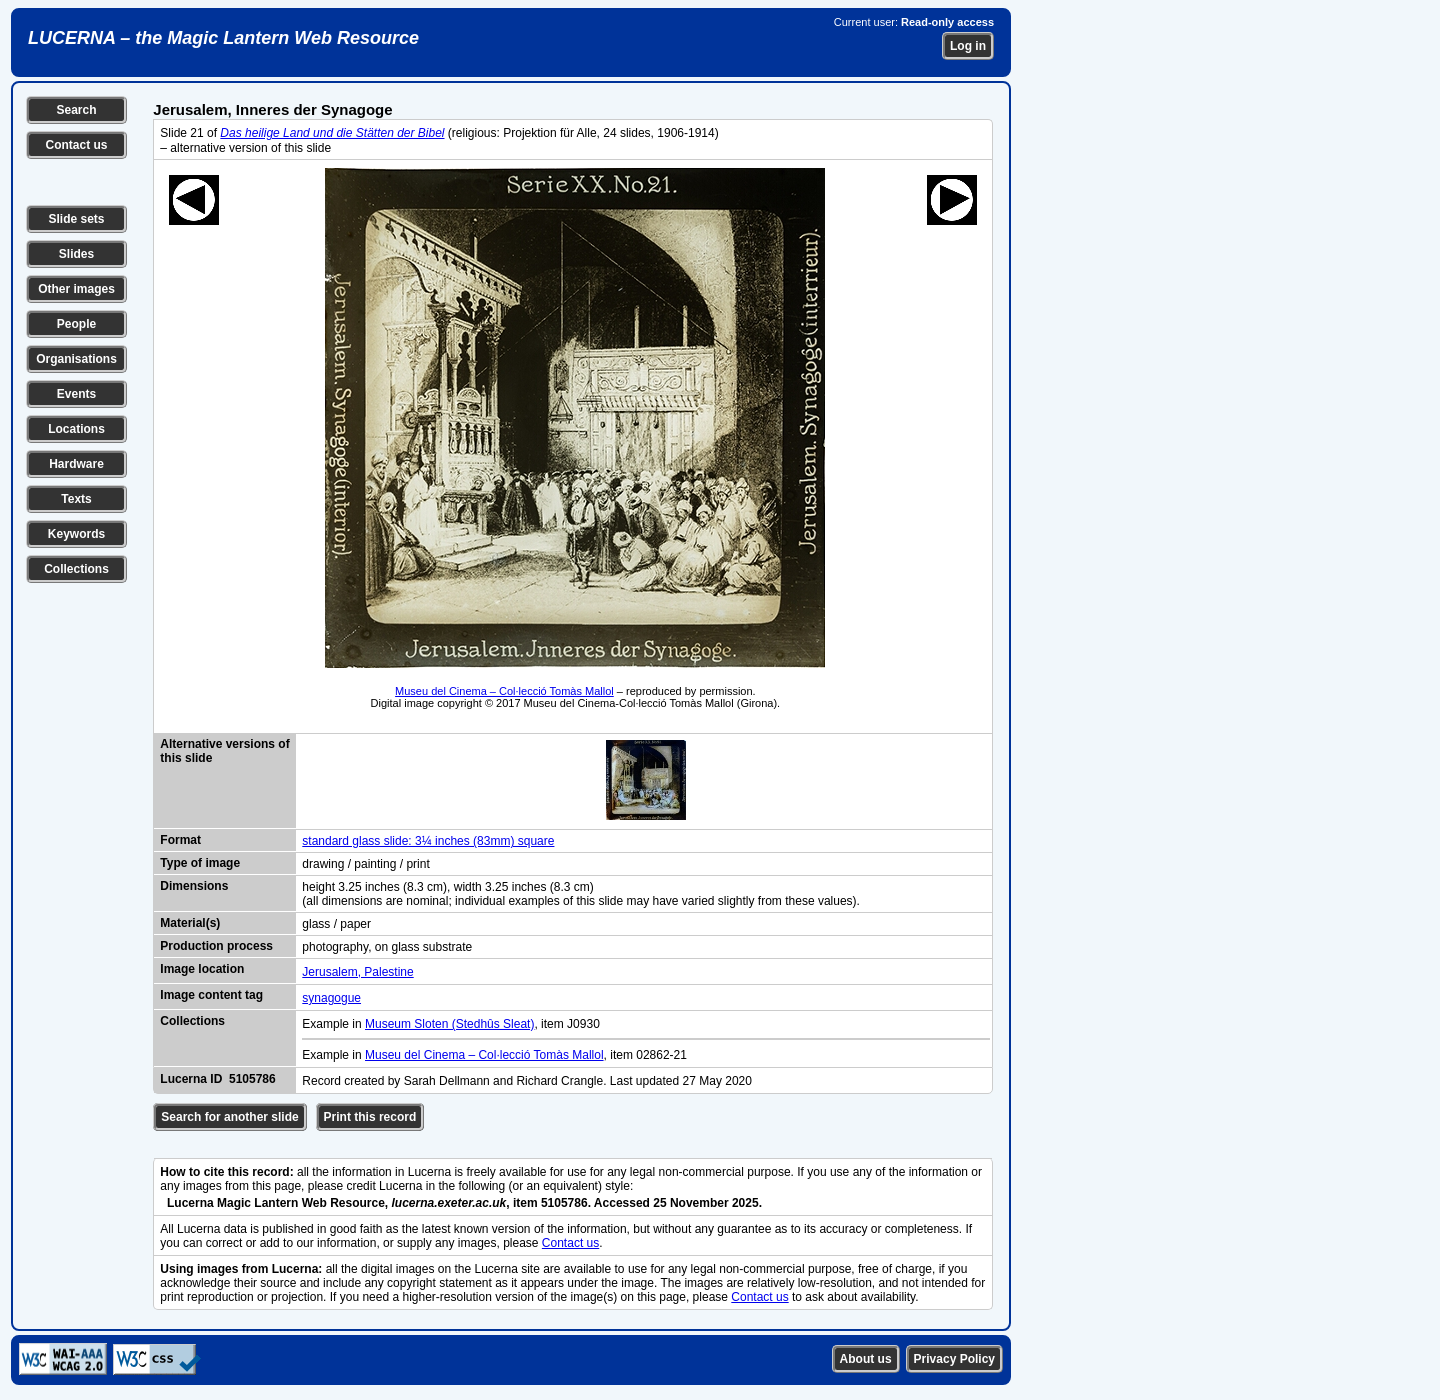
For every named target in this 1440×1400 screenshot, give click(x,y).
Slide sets (76, 219)
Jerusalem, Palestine (357, 972)
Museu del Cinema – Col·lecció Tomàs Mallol (504, 691)
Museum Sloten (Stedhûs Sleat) (449, 1024)
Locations (76, 429)
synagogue (331, 998)
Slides (76, 254)
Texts (76, 499)
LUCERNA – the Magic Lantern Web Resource (223, 38)
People (76, 324)
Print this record (370, 1117)
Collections (76, 569)
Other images (76, 289)
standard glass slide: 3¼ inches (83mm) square (428, 841)
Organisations (76, 359)
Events (76, 394)
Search (76, 110)
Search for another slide (229, 1117)
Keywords (76, 534)
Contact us (76, 145)
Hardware (76, 464)
